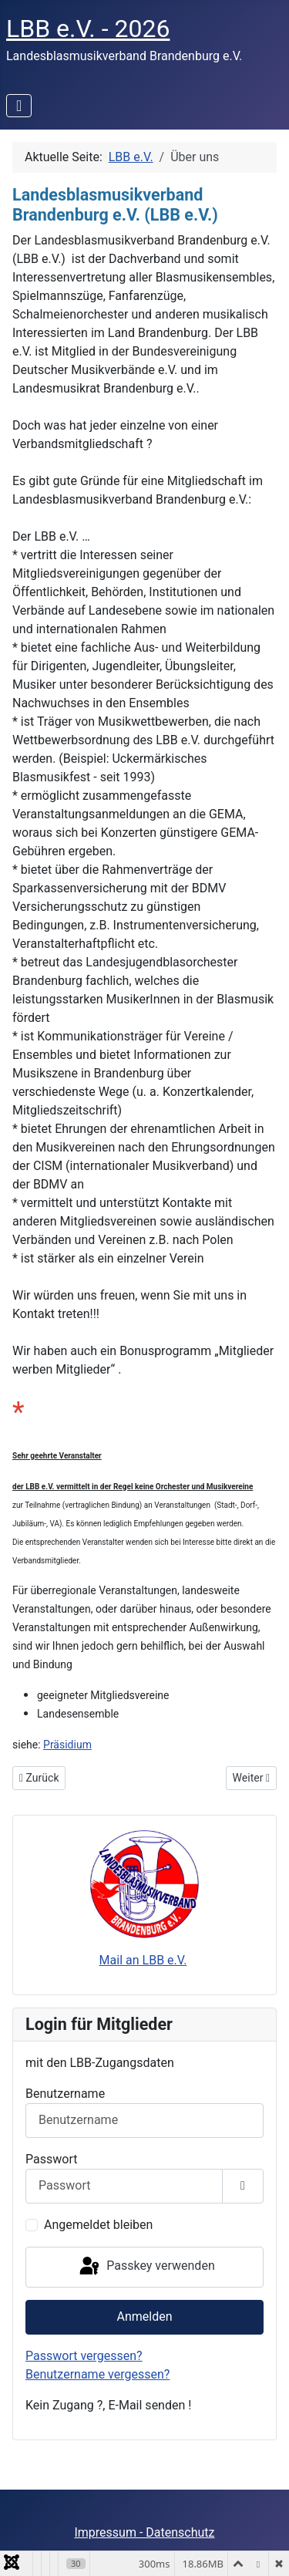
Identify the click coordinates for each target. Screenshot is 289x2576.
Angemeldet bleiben (98, 2224)
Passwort (51, 2159)
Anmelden (144, 2316)
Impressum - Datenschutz (144, 2532)
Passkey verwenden (145, 2266)
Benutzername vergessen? (97, 2374)
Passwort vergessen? (84, 2355)
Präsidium (67, 1744)
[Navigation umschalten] (19, 105)
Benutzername (65, 2093)
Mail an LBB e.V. (143, 1960)
